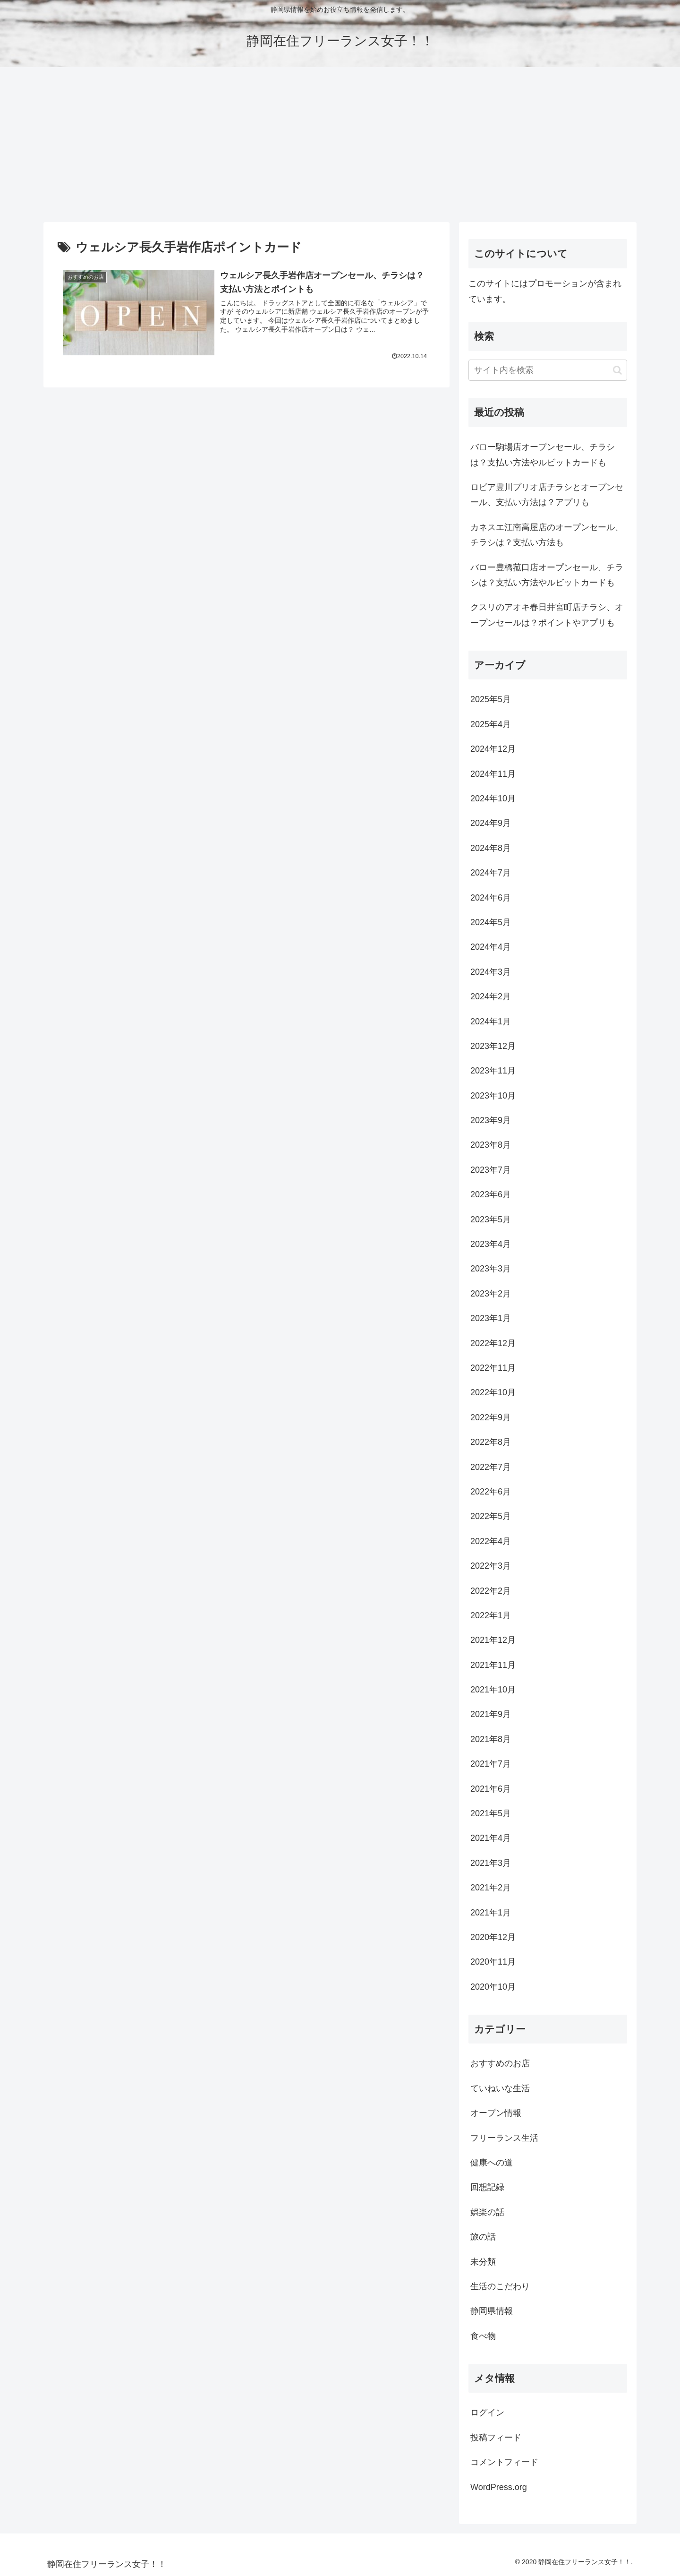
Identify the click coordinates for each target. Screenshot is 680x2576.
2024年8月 (490, 848)
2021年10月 (493, 1689)
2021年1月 (490, 1912)
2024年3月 (490, 972)
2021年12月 (493, 1640)
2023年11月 (493, 1070)
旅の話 (483, 2236)
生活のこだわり (500, 2286)
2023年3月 (490, 1268)
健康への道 (491, 2162)
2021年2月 (490, 1887)
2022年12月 (493, 1343)
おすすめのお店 (500, 2063)
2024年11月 (493, 774)
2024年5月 (490, 922)
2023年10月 (493, 1095)
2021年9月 (490, 1714)
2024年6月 (490, 897)
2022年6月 (490, 1491)
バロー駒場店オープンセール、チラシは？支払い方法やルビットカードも (542, 454)
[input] (547, 370)
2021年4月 (490, 1838)
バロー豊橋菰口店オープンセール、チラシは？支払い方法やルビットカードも (546, 575)
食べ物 (483, 2336)
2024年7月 (490, 872)
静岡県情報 (491, 2311)
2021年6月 (490, 1789)
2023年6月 (490, 1194)
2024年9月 (490, 823)
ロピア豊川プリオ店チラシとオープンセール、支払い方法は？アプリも (546, 494)
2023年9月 (490, 1120)
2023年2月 (490, 1293)
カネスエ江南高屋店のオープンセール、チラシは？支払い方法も (546, 535)
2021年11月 (493, 1665)
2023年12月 (493, 1046)
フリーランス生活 (504, 2138)
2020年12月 (493, 1937)
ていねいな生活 (500, 2088)
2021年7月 (490, 1764)
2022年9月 (490, 1417)
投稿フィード (495, 2437)
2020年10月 (493, 1987)
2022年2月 (490, 1591)
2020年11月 (493, 1961)
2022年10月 (493, 1392)
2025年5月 (490, 699)
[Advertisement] (340, 144)
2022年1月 (490, 1615)
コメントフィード (504, 2462)
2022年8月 (490, 1442)
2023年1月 (490, 1318)
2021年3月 (490, 1863)
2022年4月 (490, 1541)
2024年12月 (493, 749)
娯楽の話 (487, 2212)
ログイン (487, 2412)
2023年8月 (490, 1145)
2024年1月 (490, 1021)
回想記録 (487, 2187)
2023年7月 (490, 1170)
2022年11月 (493, 1368)
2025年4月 (490, 724)
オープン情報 (495, 2113)
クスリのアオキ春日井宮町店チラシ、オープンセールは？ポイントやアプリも (546, 614)
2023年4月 (490, 1244)
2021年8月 (490, 1739)
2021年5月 (490, 1813)
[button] (617, 370)
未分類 (483, 2262)
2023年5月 (490, 1219)
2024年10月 (493, 798)
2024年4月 (490, 947)
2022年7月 (490, 1467)
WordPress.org (498, 2487)
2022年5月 (490, 1516)
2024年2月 (490, 996)
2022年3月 (490, 1566)
